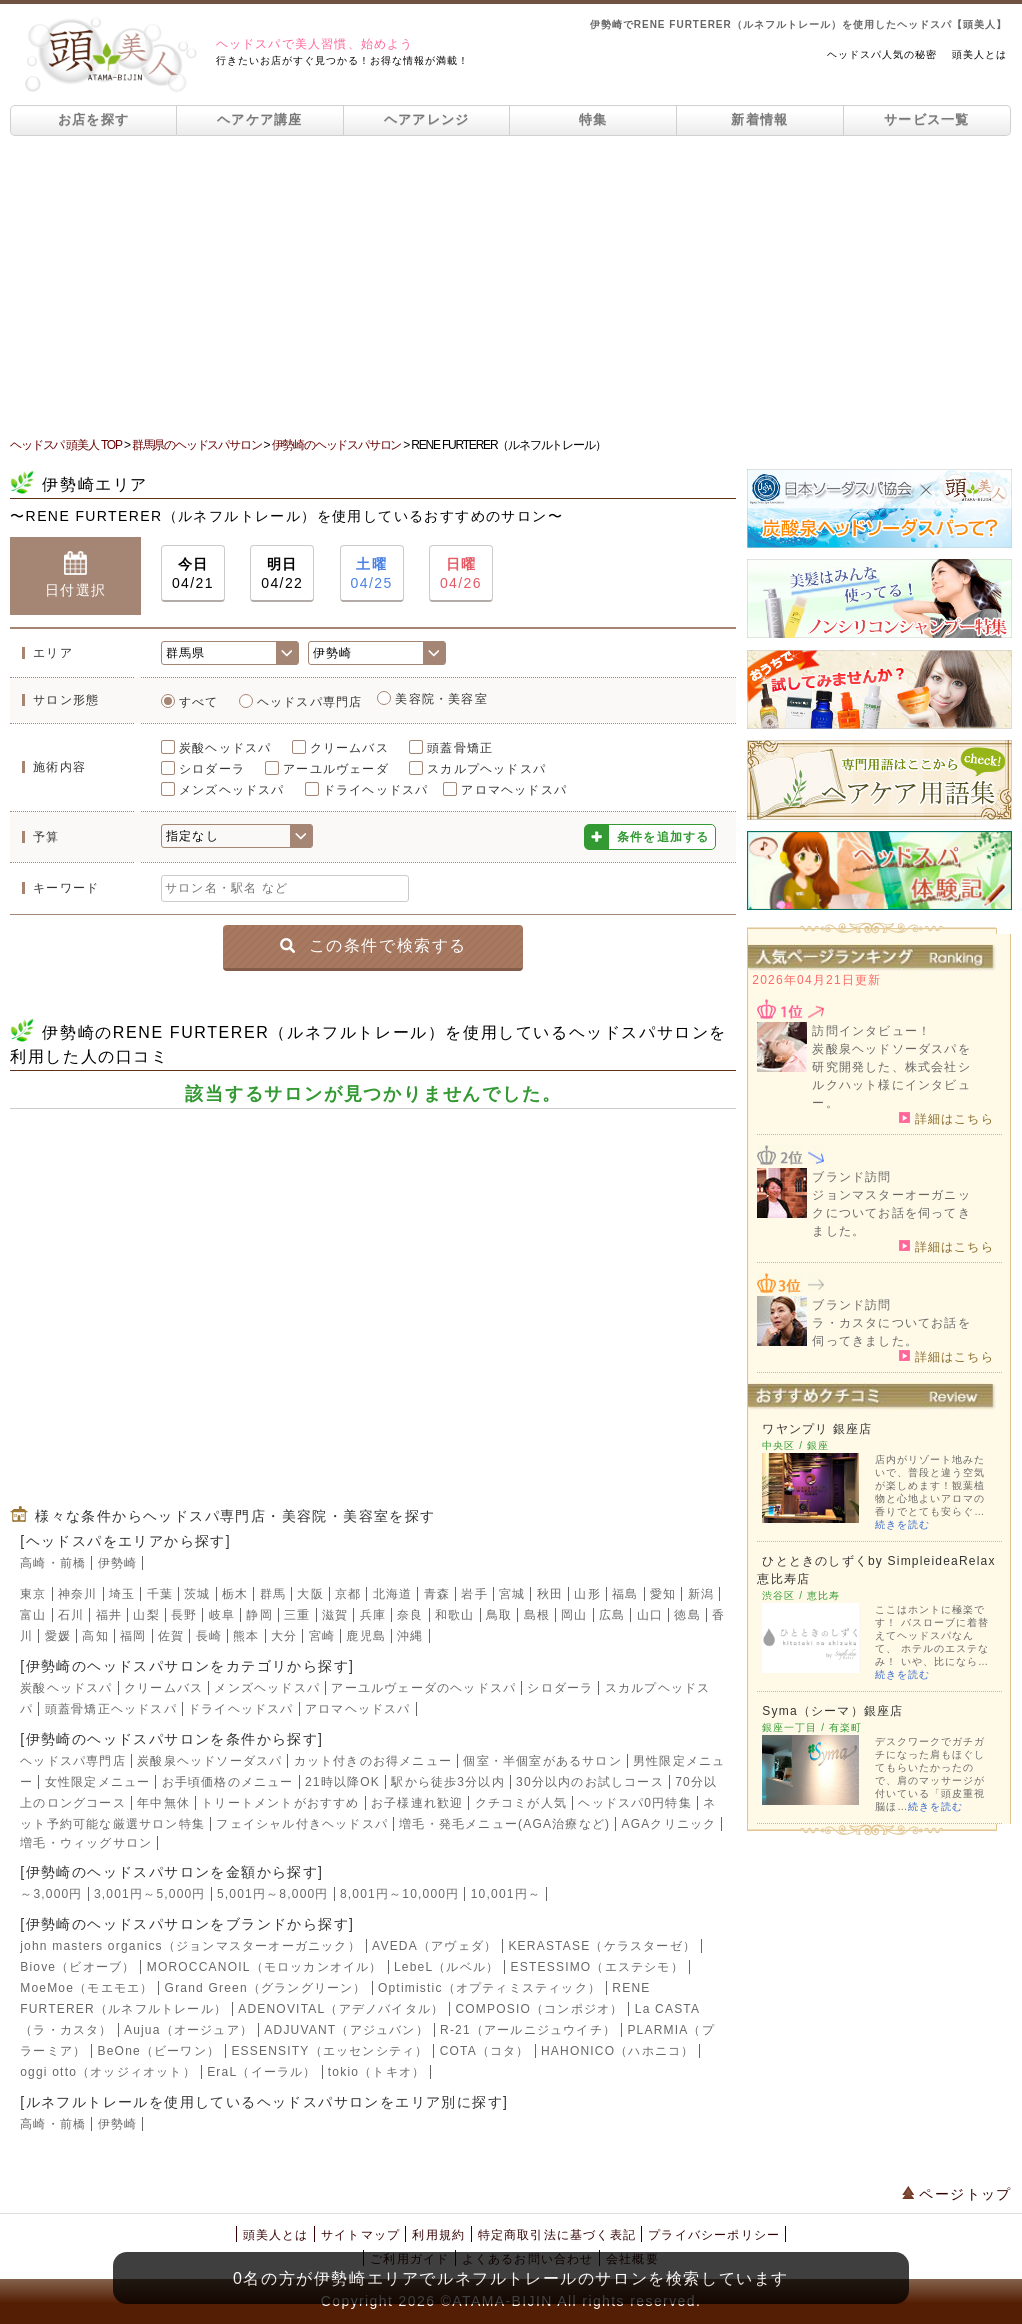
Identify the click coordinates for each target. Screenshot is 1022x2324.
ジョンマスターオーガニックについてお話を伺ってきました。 (891, 1213)
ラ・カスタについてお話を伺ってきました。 (891, 1332)
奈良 (410, 1615)
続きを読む (902, 1524)
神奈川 (78, 1594)
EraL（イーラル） (261, 2072)
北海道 (393, 1594)
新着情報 (759, 119)
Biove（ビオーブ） (77, 1967)
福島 (625, 1594)
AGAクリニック (668, 1824)
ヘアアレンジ (427, 119)
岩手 (474, 1594)
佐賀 (171, 1636)
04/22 (282, 572)
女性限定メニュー (98, 1782)
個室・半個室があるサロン (542, 1761)
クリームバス (349, 748)
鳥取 (499, 1615)
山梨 (146, 1615)
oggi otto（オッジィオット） (108, 2072)
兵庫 (373, 1615)
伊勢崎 (118, 1563)
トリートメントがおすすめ (280, 1803)
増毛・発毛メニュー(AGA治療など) (504, 1824)
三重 (297, 1615)
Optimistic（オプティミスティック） (489, 1988)
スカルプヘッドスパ (486, 769)
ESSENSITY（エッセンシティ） (329, 2051)
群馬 (273, 1594)
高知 (95, 1636)
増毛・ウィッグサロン (86, 1843)
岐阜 (222, 1615)
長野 (184, 1615)
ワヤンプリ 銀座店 (817, 1429)
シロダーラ (212, 769)
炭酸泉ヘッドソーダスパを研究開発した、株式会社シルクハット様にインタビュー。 (891, 1076)
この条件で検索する (373, 944)
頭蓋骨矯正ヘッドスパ (111, 1709)
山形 (587, 1594)
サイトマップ (360, 2235)
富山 (33, 1615)
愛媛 (58, 1636)
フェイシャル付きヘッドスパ (302, 1824)
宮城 (512, 1594)
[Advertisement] (511, 286)
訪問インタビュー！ (871, 1031)
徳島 (687, 1615)
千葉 (160, 1594)
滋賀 (335, 1615)
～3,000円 (51, 1894)
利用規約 (438, 2235)
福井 (109, 1615)
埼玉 (122, 1594)
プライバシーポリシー (714, 2235)
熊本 (246, 1636)
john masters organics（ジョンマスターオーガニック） (190, 1946)
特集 (593, 119)
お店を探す (94, 119)
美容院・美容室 (441, 699)
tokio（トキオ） (376, 2072)
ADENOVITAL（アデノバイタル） (341, 2009)
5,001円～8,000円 (273, 1894)
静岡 (259, 1615)
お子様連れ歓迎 (417, 1803)
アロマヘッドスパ (514, 790)
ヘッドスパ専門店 (310, 702)
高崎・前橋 (53, 1563)
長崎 (209, 1636)
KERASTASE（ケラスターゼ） (602, 1946)
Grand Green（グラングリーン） (266, 1988)
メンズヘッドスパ (232, 790)
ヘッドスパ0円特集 (634, 1803)
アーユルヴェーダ (336, 769)
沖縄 (410, 1636)
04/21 (193, 572)
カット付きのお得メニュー (373, 1761)
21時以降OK (342, 1782)
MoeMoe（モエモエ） (86, 1988)
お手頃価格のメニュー (228, 1782)
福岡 (133, 1636)
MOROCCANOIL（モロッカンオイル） (265, 1967)
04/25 (372, 572)
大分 (284, 1636)
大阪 (310, 1594)
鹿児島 (366, 1636)
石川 (71, 1615)
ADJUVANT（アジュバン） (346, 2030)
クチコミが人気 (521, 1803)
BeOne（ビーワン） (159, 2051)
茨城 (197, 1594)
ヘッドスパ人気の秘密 (882, 54)
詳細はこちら (946, 1118)
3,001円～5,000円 (150, 1894)
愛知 (663, 1594)
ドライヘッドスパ (376, 790)
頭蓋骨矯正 (460, 748)
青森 (437, 1594)
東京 (33, 1594)
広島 (612, 1615)
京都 (348, 1594)
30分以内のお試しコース (590, 1782)
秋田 (550, 1594)
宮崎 (322, 1636)
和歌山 (455, 1615)
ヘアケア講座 (260, 119)
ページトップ (957, 2194)
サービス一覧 (927, 119)
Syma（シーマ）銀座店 (832, 1711)
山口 (650, 1615)
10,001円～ (506, 1894)
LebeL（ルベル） (446, 1967)
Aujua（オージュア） (188, 2030)
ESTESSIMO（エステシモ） (597, 1967)
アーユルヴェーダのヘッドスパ (423, 1688)
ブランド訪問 (851, 1177)
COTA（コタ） (485, 2051)
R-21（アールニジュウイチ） (528, 2030)
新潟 (701, 1594)
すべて (199, 702)
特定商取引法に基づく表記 (557, 2235)
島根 (537, 1615)
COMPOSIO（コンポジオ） (539, 2009)
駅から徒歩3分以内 (447, 1782)
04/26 (461, 572)
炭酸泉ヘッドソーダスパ (209, 1761)
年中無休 (163, 1803)
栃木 (235, 1594)
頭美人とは (979, 54)
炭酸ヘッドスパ (225, 748)
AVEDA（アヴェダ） (434, 1946)
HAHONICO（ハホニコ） (617, 2051)
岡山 (574, 1615)
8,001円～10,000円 (400, 1894)
